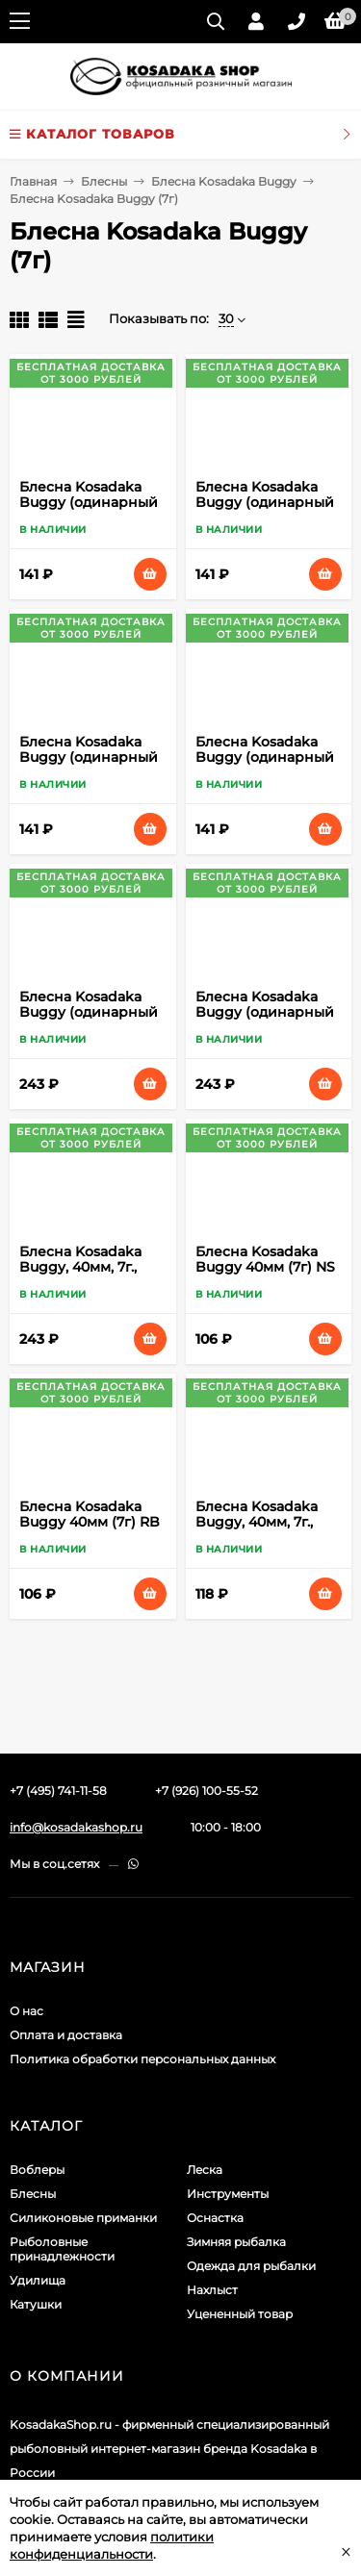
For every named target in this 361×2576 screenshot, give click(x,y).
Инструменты (228, 2193)
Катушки (36, 2304)
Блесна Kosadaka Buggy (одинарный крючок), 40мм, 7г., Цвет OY (264, 1019)
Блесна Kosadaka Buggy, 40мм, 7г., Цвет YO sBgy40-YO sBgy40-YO (265, 1529)
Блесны (104, 181)
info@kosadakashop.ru (76, 1827)
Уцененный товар (240, 2314)
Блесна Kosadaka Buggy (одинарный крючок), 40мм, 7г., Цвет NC (88, 1019)
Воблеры (37, 2169)
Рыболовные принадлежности (62, 2249)
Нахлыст (212, 2290)
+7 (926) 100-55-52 (206, 1790)
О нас (26, 2011)
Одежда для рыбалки (251, 2266)
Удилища (37, 2280)
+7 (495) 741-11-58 (58, 1790)
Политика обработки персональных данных (142, 2059)
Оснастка (215, 2217)
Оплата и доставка (66, 2035)
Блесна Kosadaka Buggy (224, 181)
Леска (204, 2169)
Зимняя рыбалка (236, 2242)
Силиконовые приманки (83, 2217)
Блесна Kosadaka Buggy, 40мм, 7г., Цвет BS (80, 1267)
